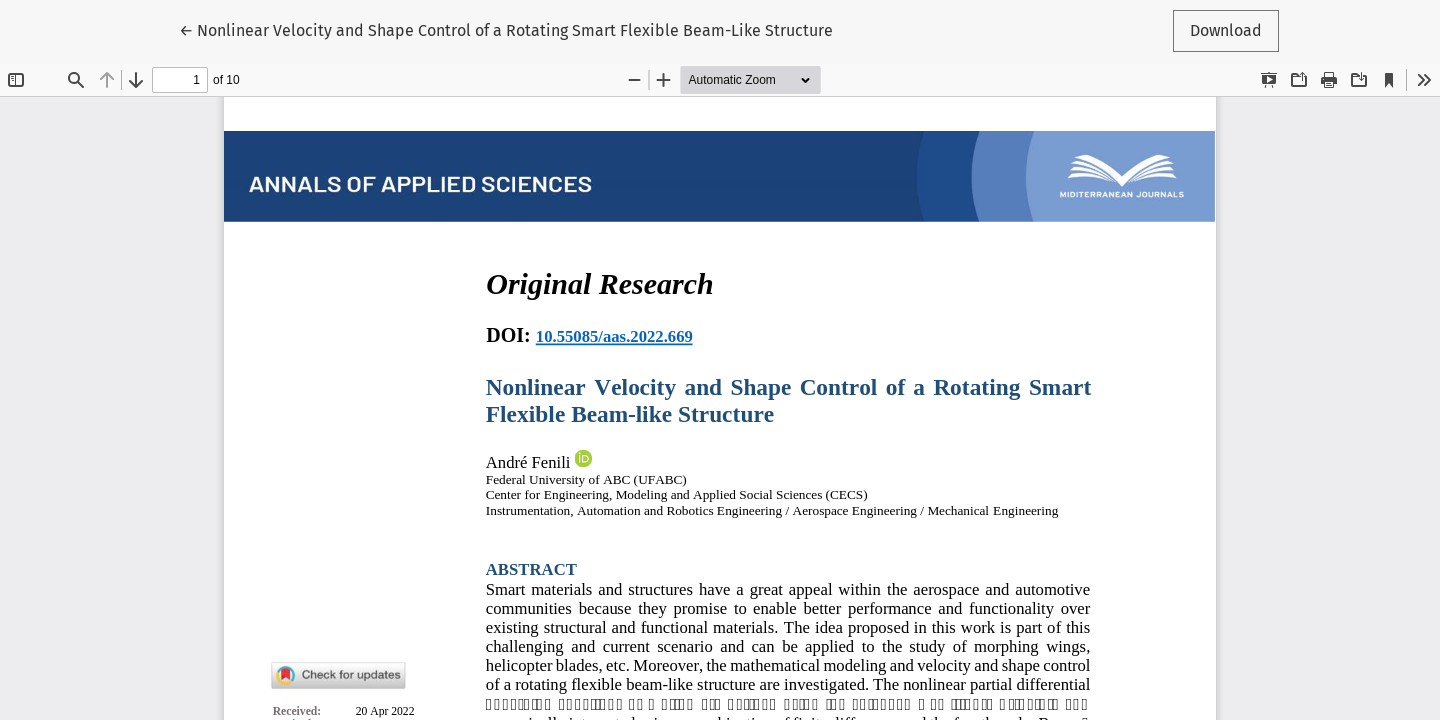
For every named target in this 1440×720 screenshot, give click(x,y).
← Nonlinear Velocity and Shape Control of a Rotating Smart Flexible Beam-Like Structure (506, 29)
